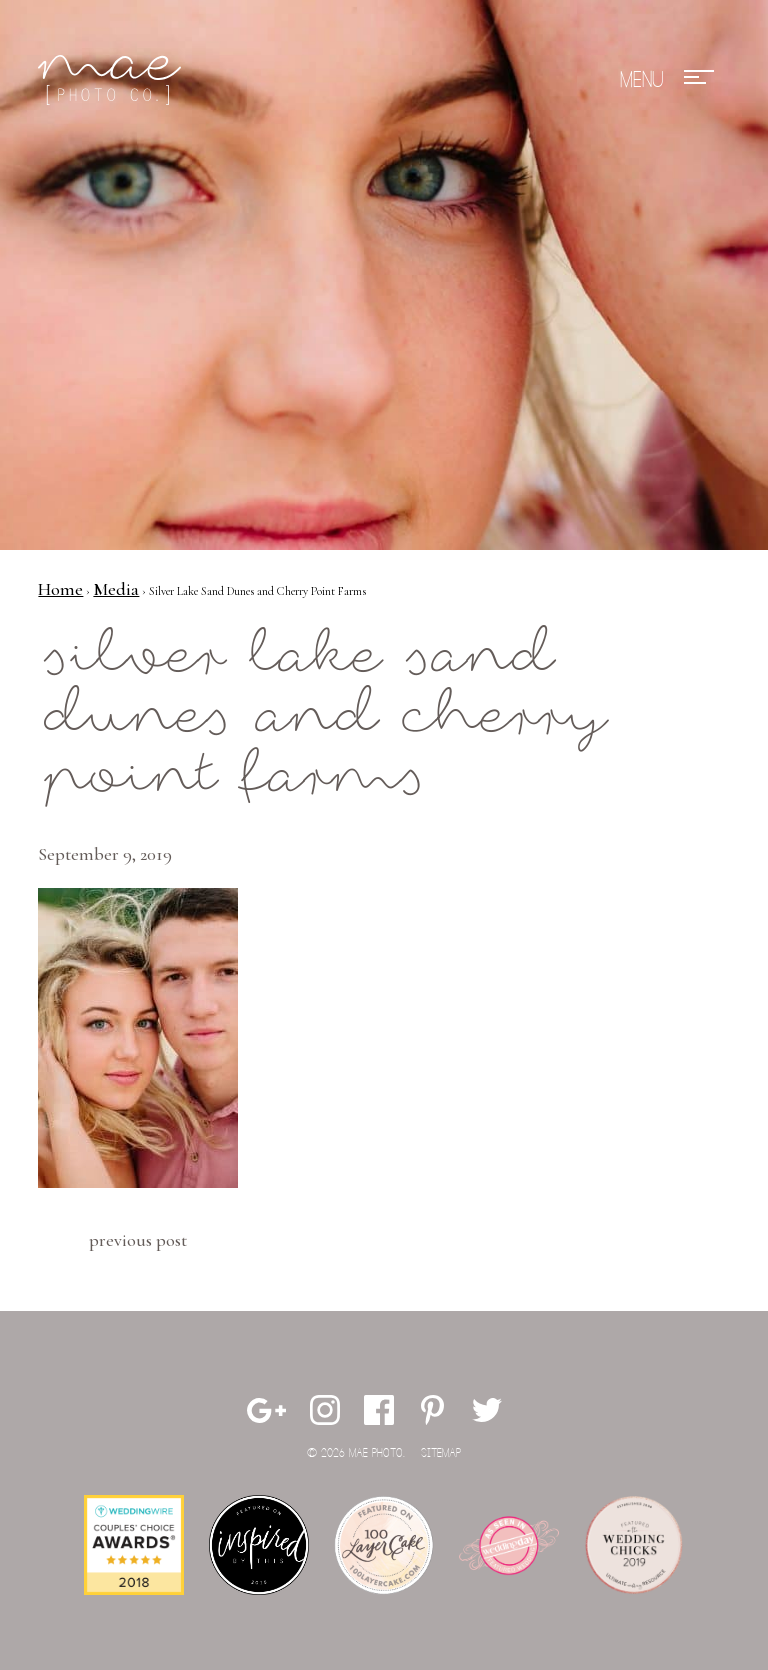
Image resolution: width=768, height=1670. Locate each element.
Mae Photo (113, 80)
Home (60, 589)
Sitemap (441, 1453)
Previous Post (138, 1240)
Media (116, 589)
